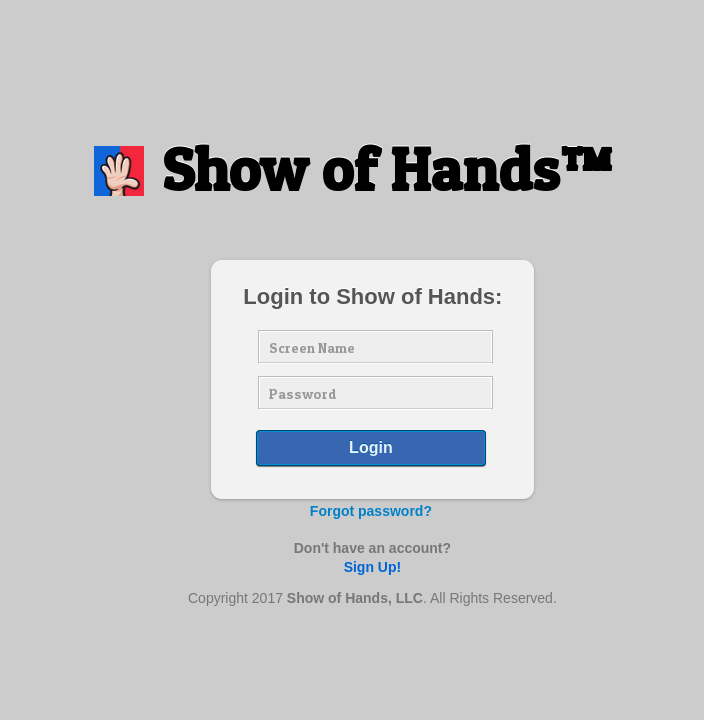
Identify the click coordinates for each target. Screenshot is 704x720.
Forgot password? (371, 511)
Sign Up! (373, 567)
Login (371, 447)
